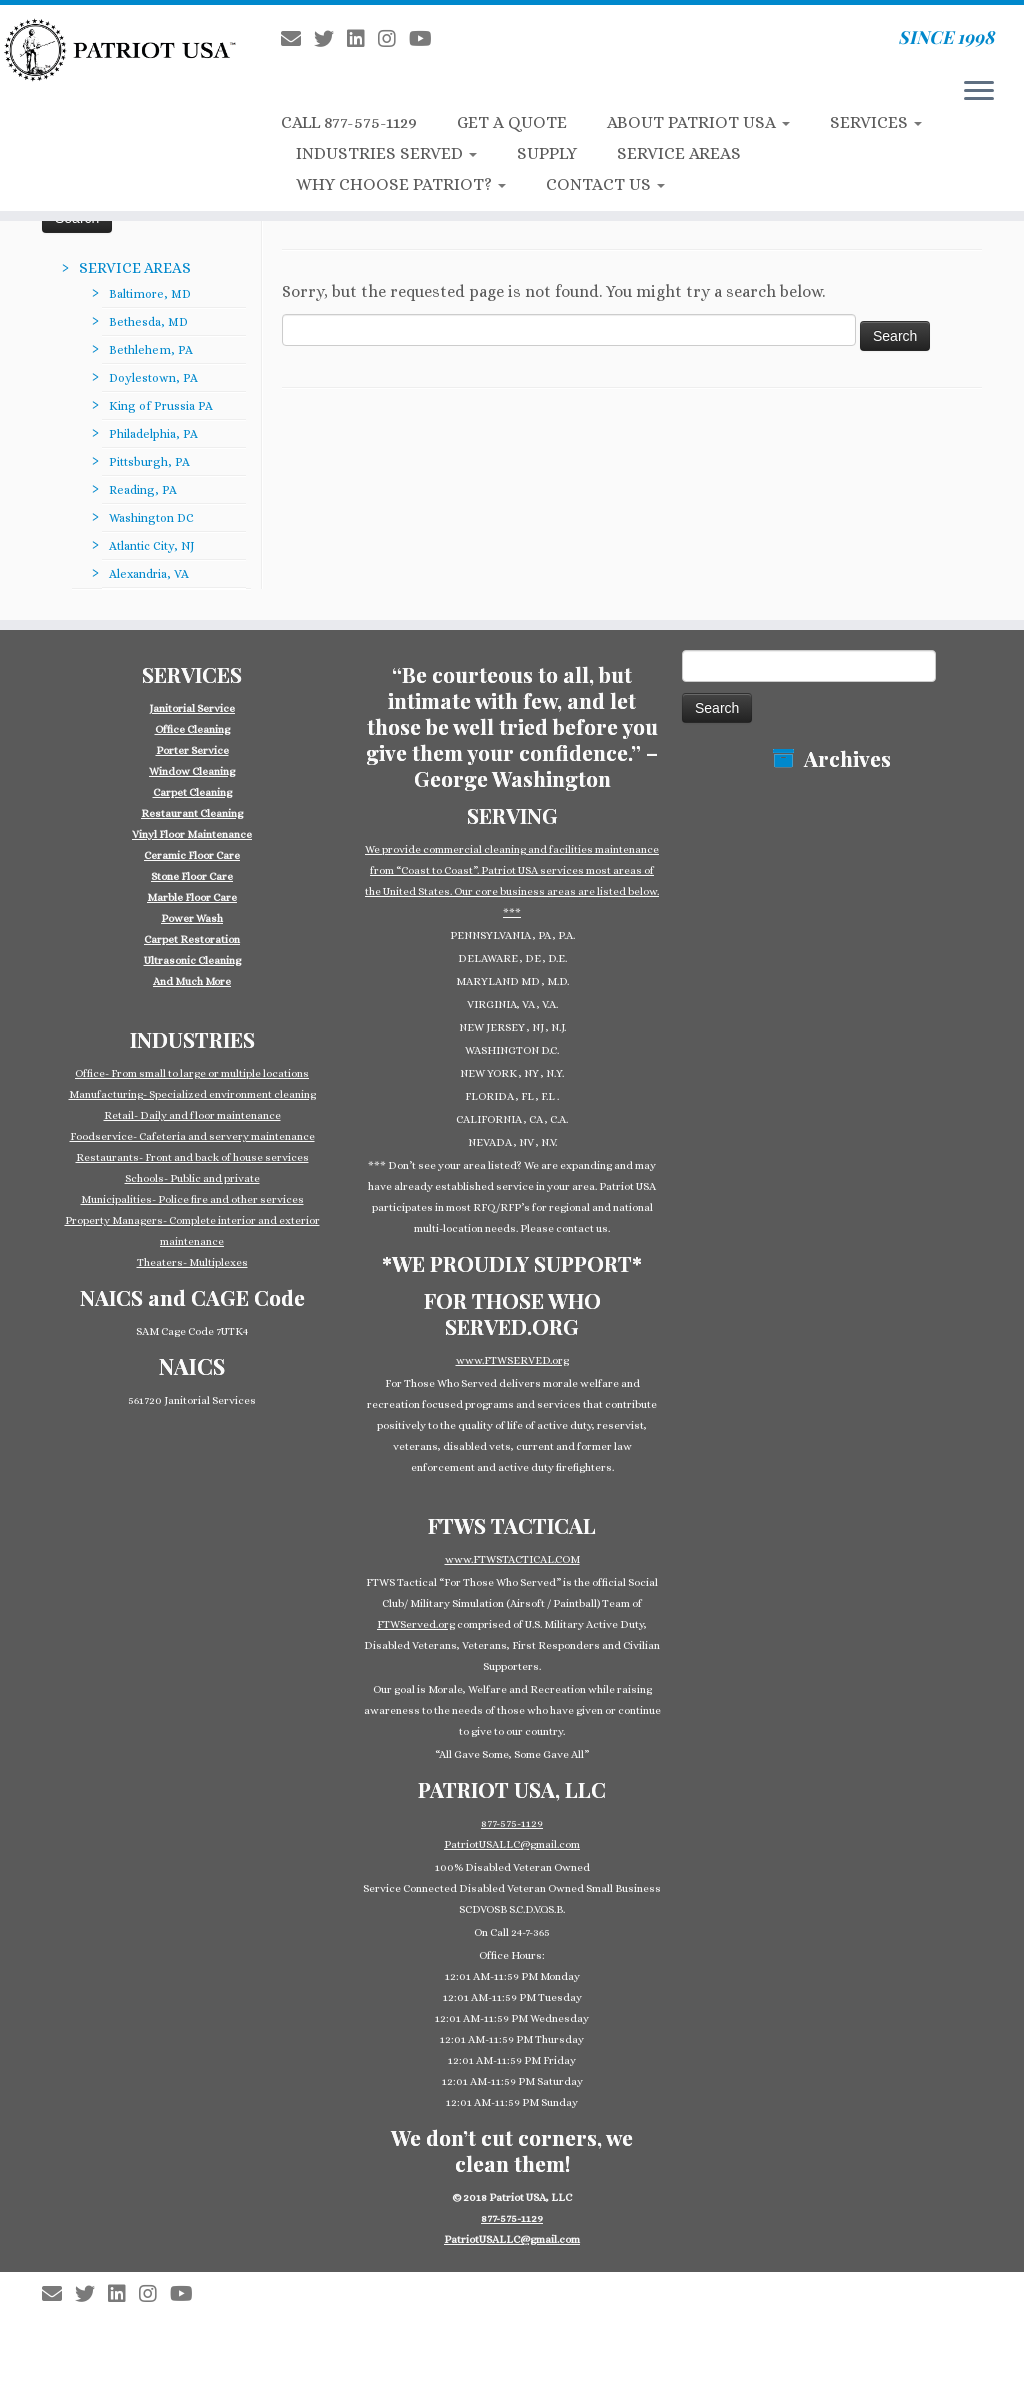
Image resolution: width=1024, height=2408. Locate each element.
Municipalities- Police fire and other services (192, 1199)
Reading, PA (143, 490)
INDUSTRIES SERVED (386, 153)
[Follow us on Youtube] (427, 39)
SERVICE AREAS (679, 153)
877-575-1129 (512, 1823)
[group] (192, 845)
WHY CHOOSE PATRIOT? (401, 184)
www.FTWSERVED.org (512, 1360)
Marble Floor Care (192, 897)
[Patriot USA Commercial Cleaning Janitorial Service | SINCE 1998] (120, 49)
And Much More (192, 981)
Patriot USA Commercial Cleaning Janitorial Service (520, 2284)
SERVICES (876, 122)
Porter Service (192, 750)
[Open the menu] (979, 92)
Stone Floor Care (192, 876)
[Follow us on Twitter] (330, 39)
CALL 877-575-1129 (349, 122)
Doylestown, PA (153, 378)
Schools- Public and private (192, 1178)
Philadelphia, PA (153, 434)
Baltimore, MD (150, 294)
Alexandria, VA (149, 574)
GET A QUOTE (512, 122)
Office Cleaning (192, 729)
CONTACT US (605, 184)
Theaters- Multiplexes (192, 1262)
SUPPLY (547, 153)
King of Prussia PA (161, 406)
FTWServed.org (416, 1624)
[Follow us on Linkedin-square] (362, 39)
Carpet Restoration (192, 939)
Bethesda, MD (148, 322)
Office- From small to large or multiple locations (192, 1073)
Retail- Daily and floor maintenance (192, 1115)
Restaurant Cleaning (192, 813)
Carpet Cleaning (192, 792)
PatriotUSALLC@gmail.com (512, 1844)
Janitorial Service (192, 708)
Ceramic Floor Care (192, 855)
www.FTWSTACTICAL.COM (512, 1559)
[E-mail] (297, 39)
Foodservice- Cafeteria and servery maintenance (192, 1136)
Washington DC (151, 518)
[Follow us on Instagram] (393, 39)
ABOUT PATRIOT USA (698, 122)
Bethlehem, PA (151, 350)
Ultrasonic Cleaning (192, 960)
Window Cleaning (192, 771)
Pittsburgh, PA (149, 462)
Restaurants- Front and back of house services (192, 1157)
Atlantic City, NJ (152, 546)
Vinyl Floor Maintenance (192, 834)
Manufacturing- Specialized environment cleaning (192, 1094)
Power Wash (192, 918)
